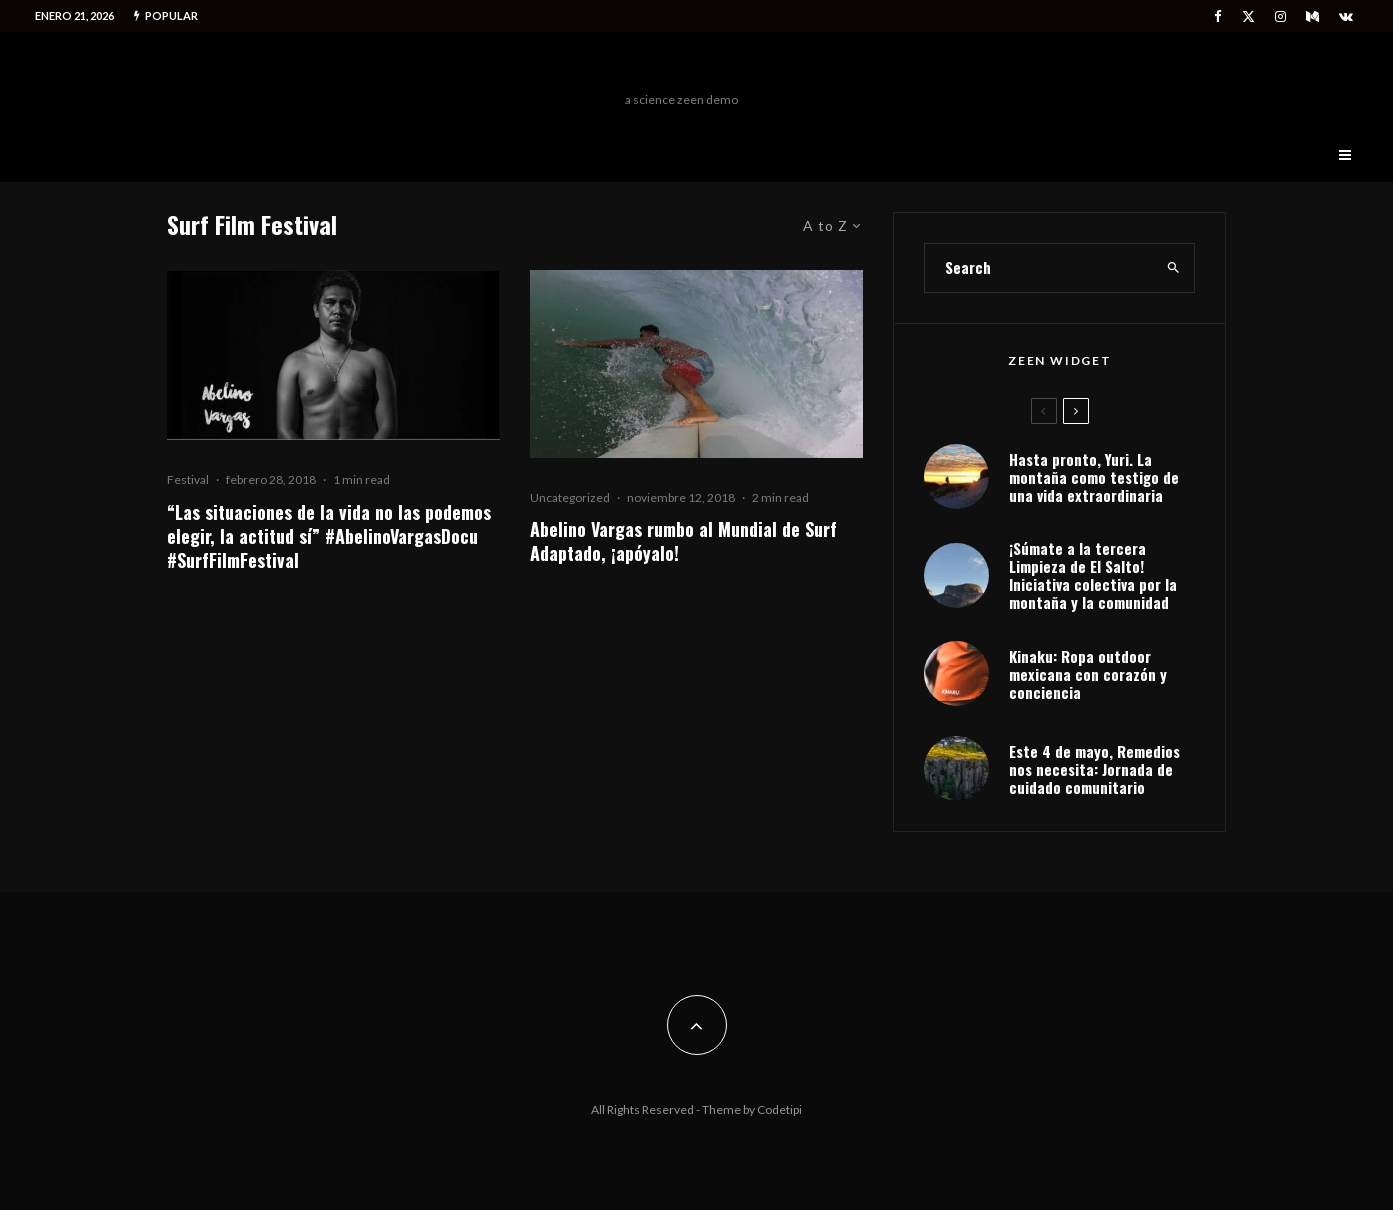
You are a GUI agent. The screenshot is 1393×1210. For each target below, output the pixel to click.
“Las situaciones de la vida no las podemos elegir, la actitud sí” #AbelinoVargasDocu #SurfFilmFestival (329, 536)
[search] (1173, 268)
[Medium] (1312, 16)
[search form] (1039, 268)
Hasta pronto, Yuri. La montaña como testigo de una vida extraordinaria (1094, 477)
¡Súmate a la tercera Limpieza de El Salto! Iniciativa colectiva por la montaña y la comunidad (1093, 575)
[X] (1248, 16)
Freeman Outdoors (681, 67)
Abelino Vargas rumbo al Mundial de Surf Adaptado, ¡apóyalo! (683, 541)
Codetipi (779, 1109)
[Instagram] (1280, 16)
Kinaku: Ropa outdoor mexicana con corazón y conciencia (1088, 674)
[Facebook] (1218, 16)
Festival (188, 479)
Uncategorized (570, 497)
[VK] (1346, 16)
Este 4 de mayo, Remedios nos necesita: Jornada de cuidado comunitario (1094, 769)
